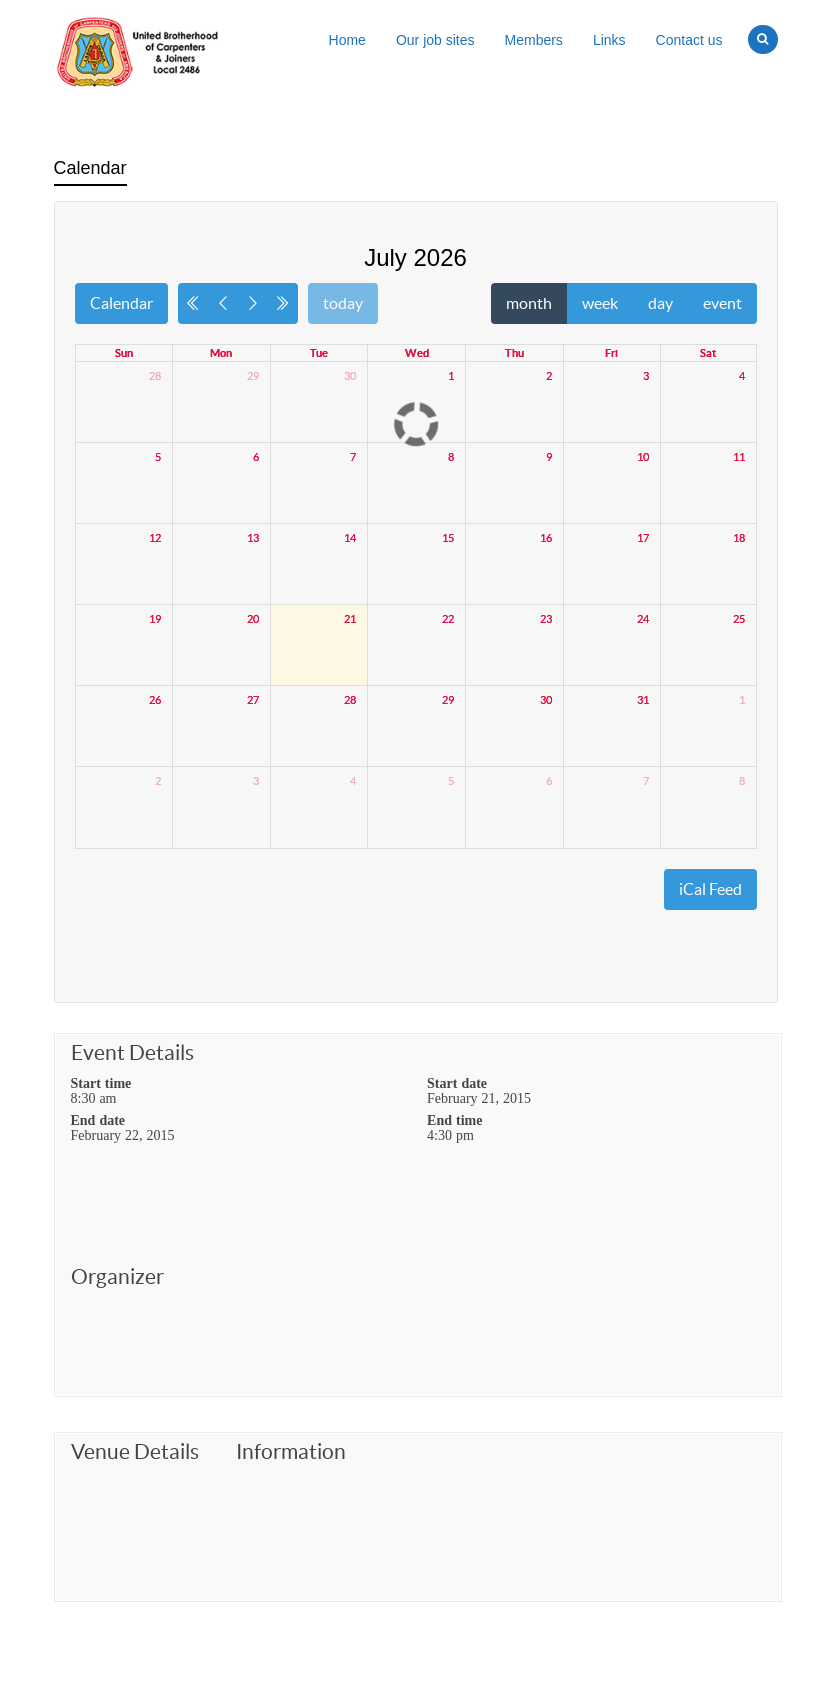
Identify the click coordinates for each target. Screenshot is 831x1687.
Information (291, 1452)
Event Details (132, 1053)
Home (347, 40)
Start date (457, 1083)
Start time (101, 1083)
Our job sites (435, 40)
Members (534, 40)
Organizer (117, 1277)
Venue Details (135, 1452)
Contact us (689, 40)
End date (98, 1120)
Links (609, 40)
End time (454, 1120)
